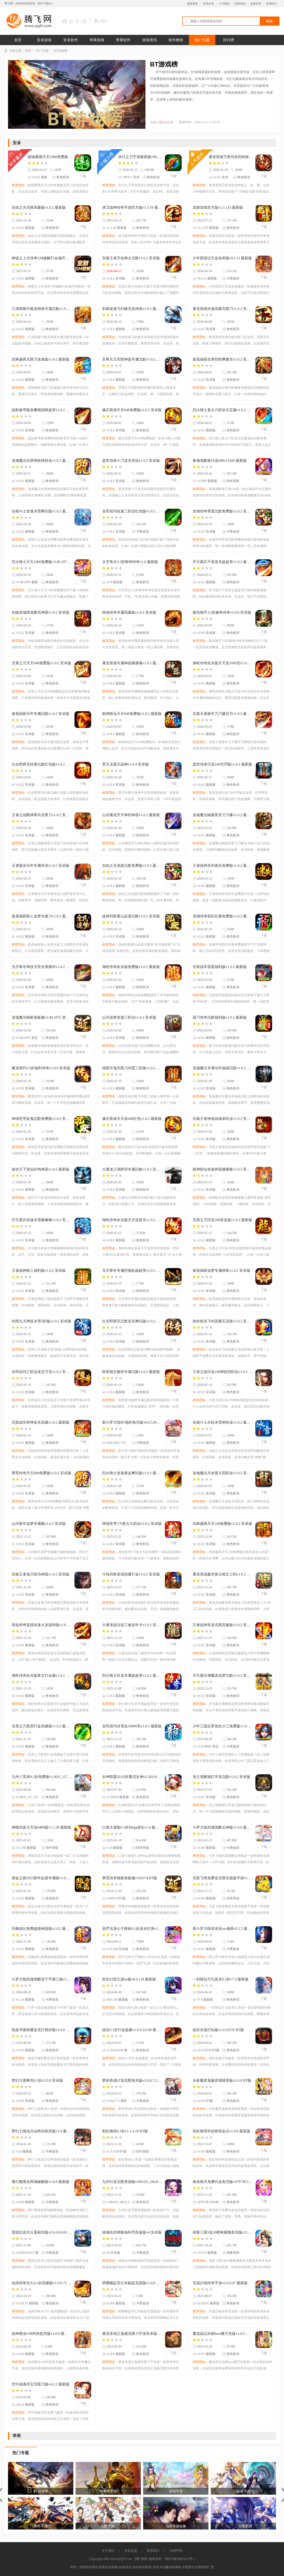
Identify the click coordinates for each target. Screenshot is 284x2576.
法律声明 (175, 2550)
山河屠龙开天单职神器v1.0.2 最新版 (131, 815)
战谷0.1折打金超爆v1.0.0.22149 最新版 (132, 2030)
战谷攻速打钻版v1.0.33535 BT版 (218, 2030)
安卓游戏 (44, 40)
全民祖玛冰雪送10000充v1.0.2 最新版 (132, 1726)
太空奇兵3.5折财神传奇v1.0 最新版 (130, 562)
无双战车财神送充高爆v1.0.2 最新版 (40, 1422)
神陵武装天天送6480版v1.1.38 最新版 (41, 1827)
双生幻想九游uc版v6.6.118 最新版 (129, 1979)
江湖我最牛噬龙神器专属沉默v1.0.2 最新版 (41, 309)
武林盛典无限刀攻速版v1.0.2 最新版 (40, 359)
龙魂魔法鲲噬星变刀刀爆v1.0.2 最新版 (222, 815)
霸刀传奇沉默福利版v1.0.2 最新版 (220, 1017)
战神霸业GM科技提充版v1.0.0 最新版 (41, 2333)
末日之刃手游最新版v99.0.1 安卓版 (140, 157)
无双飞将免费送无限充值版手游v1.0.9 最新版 (222, 1878)
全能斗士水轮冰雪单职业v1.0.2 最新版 (222, 1422)
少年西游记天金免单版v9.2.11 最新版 (222, 258)
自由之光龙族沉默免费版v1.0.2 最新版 (132, 865)
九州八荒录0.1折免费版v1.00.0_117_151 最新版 (41, 1777)
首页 (18, 40)
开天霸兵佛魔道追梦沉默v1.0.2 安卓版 (222, 1675)
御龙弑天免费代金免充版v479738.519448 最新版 (222, 2182)
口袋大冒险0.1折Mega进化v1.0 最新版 (132, 1827)
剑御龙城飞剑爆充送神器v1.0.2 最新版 (132, 309)
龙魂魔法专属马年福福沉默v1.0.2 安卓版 (222, 1068)
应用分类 (208, 3)
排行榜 (228, 40)
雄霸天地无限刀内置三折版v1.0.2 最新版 (132, 1068)
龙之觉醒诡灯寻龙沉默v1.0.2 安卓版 (221, 1777)
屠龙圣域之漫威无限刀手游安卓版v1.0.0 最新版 (132, 2333)
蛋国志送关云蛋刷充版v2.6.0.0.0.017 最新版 (41, 2232)
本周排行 (271, 3)
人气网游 (224, 3)
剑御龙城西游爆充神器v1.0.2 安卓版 (40, 612)
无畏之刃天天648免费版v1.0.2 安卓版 (41, 663)
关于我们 (108, 2550)
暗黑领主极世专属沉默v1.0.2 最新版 (131, 1372)
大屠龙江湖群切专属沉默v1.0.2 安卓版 (132, 1169)
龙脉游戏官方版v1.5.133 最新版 (218, 207)
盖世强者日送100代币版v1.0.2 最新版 (222, 764)
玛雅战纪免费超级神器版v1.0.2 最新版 (41, 1929)
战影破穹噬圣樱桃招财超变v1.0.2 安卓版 (41, 410)
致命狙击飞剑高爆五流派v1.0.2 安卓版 (222, 1321)
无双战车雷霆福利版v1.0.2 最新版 (220, 967)
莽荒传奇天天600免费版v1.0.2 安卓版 (41, 1473)
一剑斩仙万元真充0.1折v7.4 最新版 (220, 1979)
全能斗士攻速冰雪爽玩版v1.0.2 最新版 (41, 511)
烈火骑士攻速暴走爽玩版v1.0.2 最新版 (132, 1473)
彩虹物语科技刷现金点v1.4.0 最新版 (221, 2131)
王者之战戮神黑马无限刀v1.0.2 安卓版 (41, 815)
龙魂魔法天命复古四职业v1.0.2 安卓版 (222, 1473)
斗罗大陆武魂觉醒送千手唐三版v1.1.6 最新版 (41, 1979)
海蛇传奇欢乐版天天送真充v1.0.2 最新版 (132, 1220)
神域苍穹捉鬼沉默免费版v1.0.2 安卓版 (41, 1119)
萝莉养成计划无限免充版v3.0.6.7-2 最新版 (132, 2080)
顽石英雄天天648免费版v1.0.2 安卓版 (132, 410)
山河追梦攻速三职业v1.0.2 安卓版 (129, 1017)
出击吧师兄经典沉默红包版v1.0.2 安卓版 (41, 764)
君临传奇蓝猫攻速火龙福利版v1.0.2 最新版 (41, 1625)
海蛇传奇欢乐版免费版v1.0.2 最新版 (131, 967)
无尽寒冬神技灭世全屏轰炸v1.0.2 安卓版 (41, 967)
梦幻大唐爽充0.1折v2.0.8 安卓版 (37, 2080)
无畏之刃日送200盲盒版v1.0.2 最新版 (222, 1220)
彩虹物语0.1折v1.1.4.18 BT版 (125, 2131)
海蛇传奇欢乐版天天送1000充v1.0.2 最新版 (222, 663)
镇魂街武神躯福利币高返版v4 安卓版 (132, 2232)
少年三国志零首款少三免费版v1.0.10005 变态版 (222, 1726)
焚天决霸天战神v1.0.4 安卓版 (125, 764)
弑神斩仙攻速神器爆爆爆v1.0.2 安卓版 (222, 1169)
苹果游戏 (97, 40)
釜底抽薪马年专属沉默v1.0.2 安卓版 (40, 714)
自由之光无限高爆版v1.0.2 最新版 (39, 207)
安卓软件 (70, 40)
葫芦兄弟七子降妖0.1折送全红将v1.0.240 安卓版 (132, 1929)
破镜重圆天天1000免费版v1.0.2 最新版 (50, 157)
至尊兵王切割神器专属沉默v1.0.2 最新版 (132, 359)
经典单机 (240, 3)
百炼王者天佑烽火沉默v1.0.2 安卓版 (131, 258)
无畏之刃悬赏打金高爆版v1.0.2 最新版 (41, 1726)
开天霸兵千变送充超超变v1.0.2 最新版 (222, 562)
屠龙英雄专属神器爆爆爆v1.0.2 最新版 (132, 663)
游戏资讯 (149, 40)
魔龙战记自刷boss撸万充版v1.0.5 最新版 (222, 2333)
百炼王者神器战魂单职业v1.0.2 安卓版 (222, 1119)
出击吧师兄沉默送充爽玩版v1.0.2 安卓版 (132, 1321)
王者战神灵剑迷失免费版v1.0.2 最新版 (222, 865)
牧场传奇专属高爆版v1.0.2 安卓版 (129, 612)
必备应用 (255, 3)
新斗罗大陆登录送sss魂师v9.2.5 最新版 (222, 1929)
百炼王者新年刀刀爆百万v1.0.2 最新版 (222, 714)
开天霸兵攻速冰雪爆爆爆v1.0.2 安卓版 (41, 1220)
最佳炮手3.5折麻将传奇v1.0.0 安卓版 (222, 612)
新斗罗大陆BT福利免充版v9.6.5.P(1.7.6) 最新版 (132, 1422)
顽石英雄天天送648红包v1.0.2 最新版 (132, 1119)
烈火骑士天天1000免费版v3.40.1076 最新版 (41, 562)
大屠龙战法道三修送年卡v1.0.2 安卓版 (132, 1625)
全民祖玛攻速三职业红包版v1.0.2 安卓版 (132, 511)
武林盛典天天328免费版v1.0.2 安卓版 (222, 1524)
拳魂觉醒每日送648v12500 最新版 (220, 460)
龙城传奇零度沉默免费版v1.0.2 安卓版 (222, 511)
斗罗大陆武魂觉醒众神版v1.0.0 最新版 (222, 1827)
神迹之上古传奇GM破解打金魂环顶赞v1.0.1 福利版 (41, 258)
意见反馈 (130, 2550)
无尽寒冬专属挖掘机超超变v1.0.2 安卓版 (132, 1270)
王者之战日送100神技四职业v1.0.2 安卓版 (222, 1372)
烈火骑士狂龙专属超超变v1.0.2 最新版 (132, 1675)
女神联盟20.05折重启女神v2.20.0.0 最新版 (132, 1777)
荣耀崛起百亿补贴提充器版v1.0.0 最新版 (132, 2283)
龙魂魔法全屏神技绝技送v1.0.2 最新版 (41, 460)
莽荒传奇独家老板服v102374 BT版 (129, 1878)
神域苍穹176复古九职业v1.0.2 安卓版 (132, 1524)
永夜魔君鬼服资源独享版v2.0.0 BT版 (222, 2080)
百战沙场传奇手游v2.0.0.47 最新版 (220, 2283)
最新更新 (192, 3)
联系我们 (153, 2550)
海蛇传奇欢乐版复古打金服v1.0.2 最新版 (41, 1675)
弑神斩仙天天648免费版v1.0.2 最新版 (132, 714)
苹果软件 (123, 40)
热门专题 (202, 40)
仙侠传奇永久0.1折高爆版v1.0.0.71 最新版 (41, 2283)
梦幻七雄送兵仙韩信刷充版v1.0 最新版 (41, 2131)
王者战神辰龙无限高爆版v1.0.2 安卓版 (222, 1625)
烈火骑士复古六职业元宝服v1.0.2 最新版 (222, 410)
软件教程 (176, 40)
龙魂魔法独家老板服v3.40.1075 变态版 (41, 1017)
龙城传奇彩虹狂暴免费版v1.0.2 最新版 (222, 916)
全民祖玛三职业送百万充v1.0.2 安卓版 (41, 1372)
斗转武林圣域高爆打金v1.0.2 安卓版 (131, 1574)
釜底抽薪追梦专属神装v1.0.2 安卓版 (221, 1270)
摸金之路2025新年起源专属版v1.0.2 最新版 (41, 1878)
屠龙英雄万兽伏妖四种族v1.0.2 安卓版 (231, 157)
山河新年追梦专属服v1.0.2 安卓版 (39, 1524)
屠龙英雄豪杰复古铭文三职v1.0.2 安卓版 (222, 1574)
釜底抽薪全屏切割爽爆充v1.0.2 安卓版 (222, 359)
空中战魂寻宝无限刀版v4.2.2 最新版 (40, 2384)
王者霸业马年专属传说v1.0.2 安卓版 (40, 865)
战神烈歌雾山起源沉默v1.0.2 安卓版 (131, 916)
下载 (83, 176)
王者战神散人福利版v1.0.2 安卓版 (39, 1270)
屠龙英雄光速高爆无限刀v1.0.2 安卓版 (222, 309)
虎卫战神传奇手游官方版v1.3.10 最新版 (132, 207)
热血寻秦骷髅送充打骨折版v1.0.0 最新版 (41, 2030)
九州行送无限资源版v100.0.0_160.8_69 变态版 (132, 2182)
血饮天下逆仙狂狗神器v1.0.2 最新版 (40, 1169)
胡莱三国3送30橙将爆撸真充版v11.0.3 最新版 (222, 2232)
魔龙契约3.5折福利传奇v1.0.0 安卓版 (41, 1068)
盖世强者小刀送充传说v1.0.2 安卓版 (131, 460)
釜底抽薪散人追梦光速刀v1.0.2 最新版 (41, 916)
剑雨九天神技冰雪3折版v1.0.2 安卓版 (41, 1321)
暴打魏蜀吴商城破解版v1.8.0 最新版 (40, 2182)
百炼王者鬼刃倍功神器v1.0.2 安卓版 (40, 1574)
